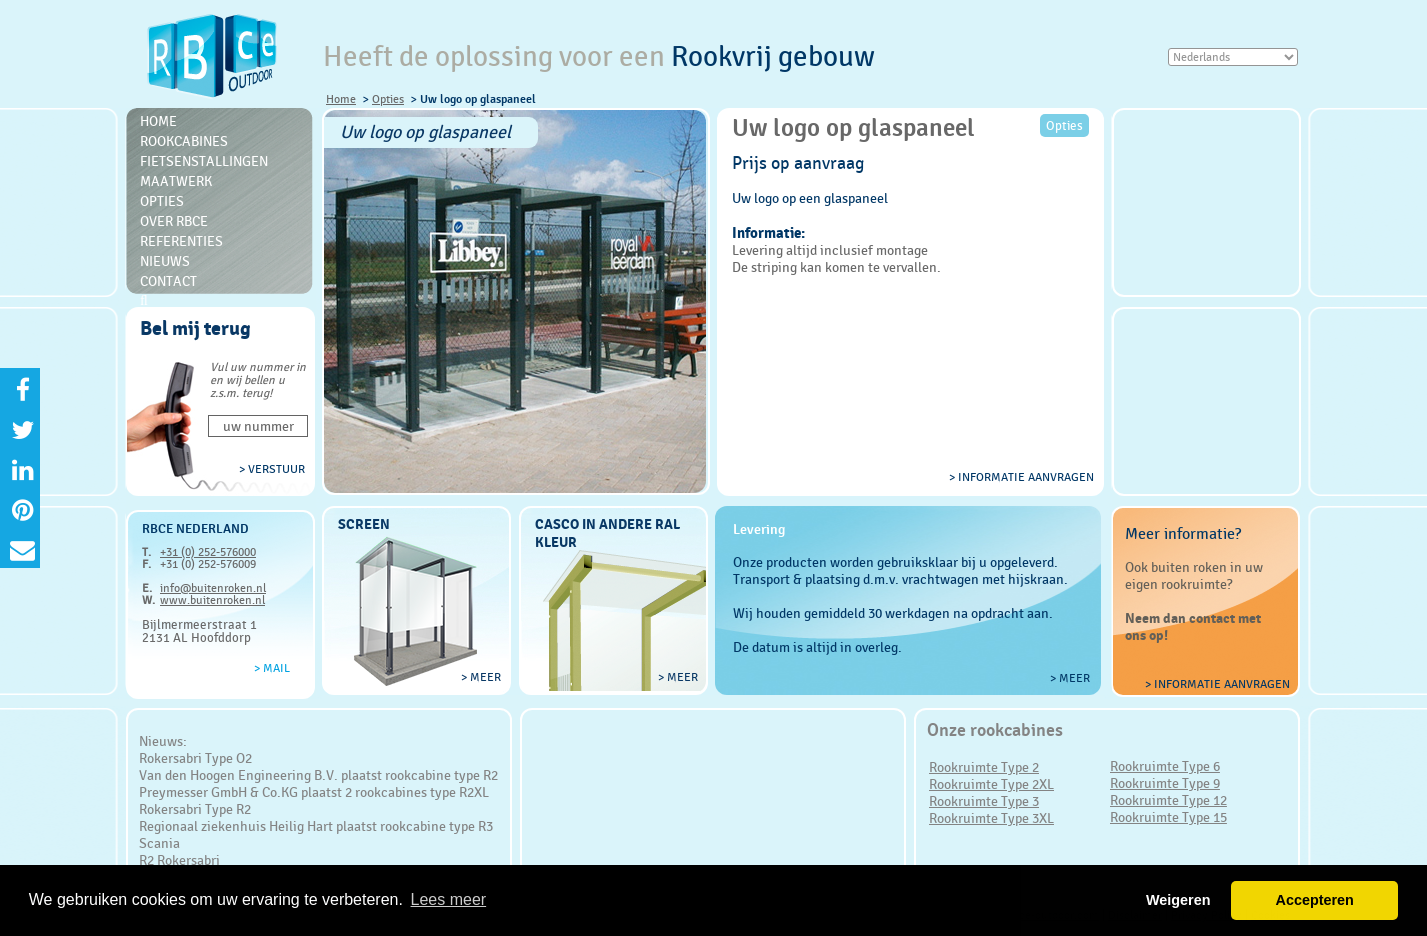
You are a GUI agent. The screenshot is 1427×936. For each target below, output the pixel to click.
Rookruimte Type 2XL (991, 784)
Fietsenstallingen (204, 161)
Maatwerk (176, 181)
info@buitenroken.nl (213, 588)
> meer (481, 677)
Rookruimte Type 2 (984, 767)
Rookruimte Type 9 (1165, 783)
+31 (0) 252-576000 (208, 552)
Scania (159, 843)
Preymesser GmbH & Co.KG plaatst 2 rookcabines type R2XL (314, 792)
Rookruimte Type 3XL (991, 818)
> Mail (272, 668)
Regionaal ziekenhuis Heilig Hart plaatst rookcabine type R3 (316, 826)
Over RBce (174, 221)
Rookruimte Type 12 (1168, 800)
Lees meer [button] (449, 899)
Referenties (181, 241)
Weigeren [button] (1178, 900)
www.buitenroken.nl (212, 600)
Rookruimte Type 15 (1168, 817)
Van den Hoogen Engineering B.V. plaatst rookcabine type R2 (318, 775)
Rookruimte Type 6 (1165, 766)
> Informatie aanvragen (1217, 684)
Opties (388, 99)
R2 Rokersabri (179, 860)
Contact (168, 281)
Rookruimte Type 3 (984, 801)
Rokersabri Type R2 (195, 809)
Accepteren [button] (1314, 900)
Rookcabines (184, 141)
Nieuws (165, 261)
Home (341, 99)
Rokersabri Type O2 (195, 758)
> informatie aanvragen (1021, 477)
